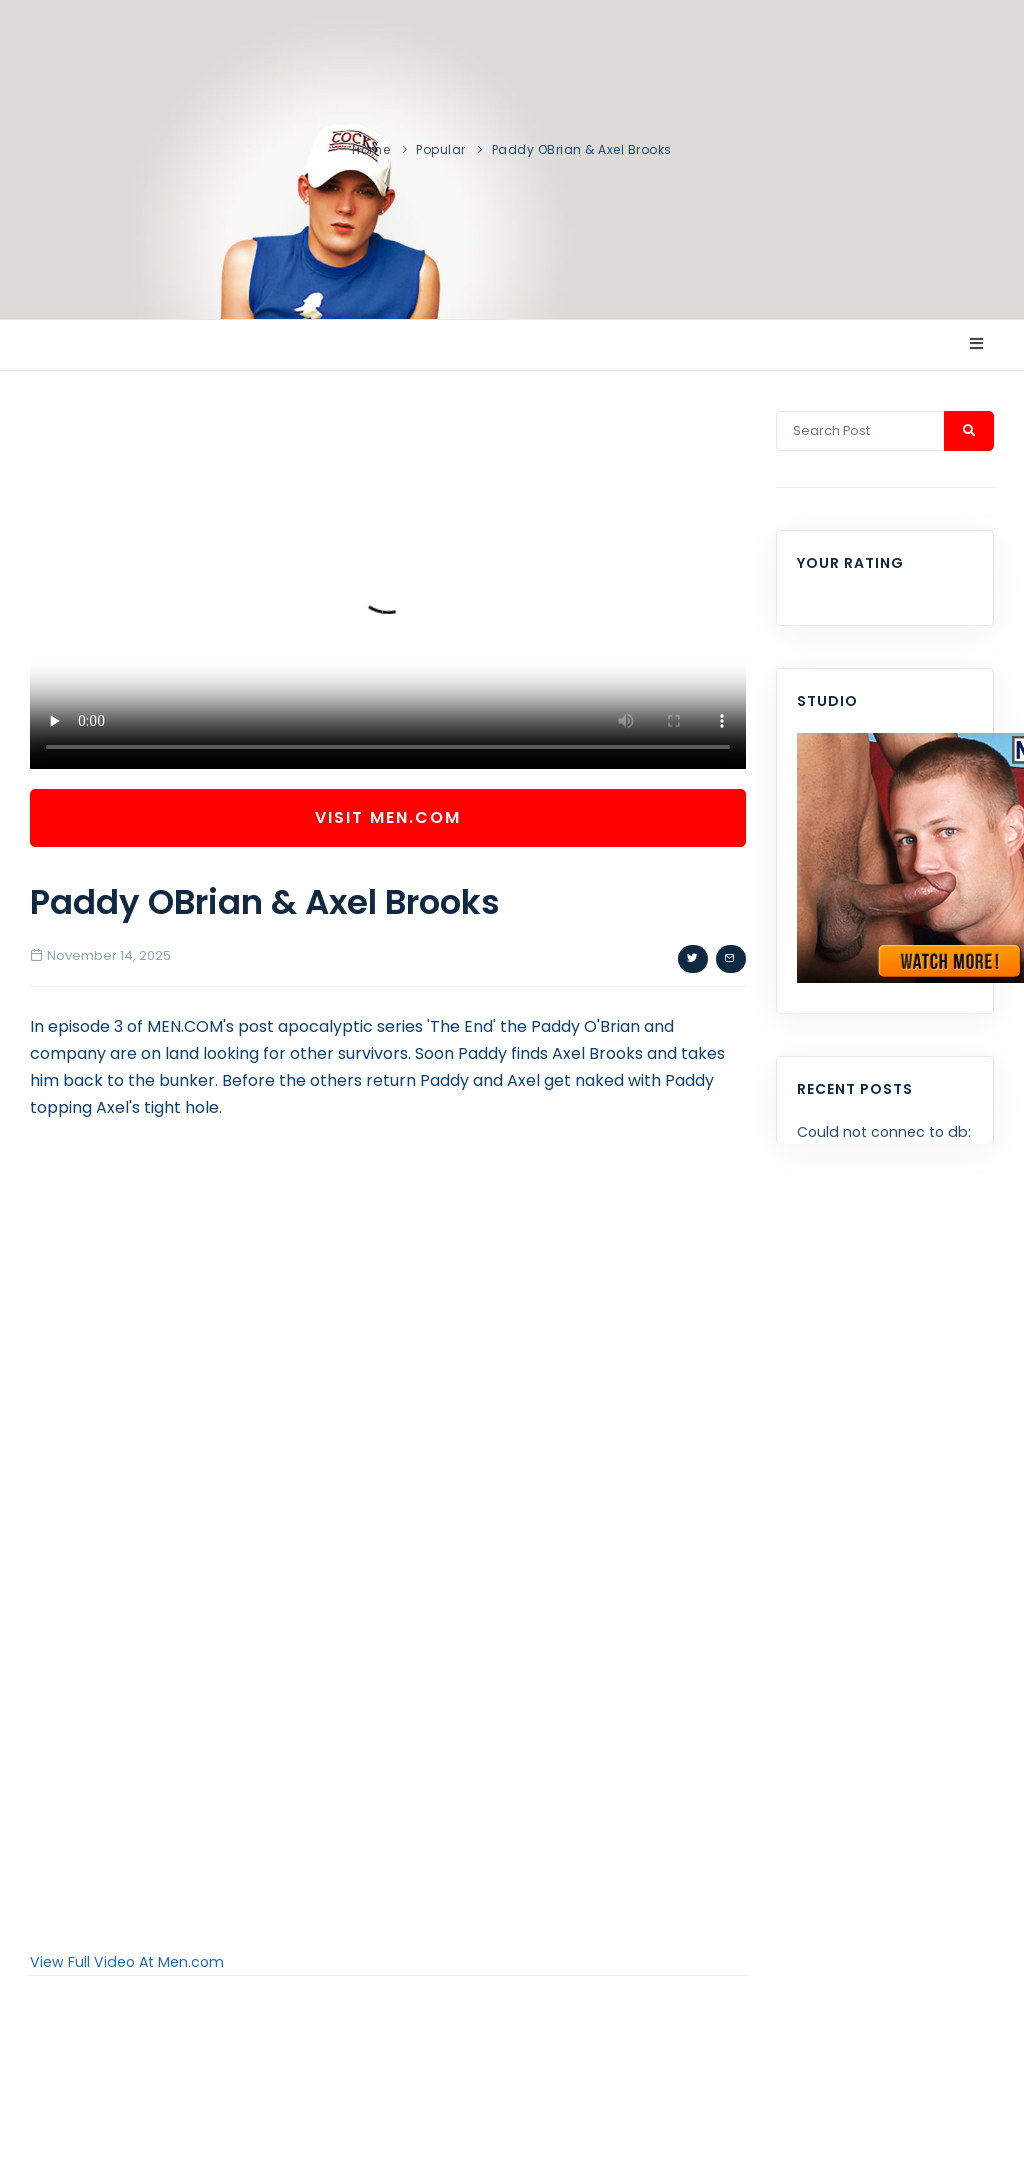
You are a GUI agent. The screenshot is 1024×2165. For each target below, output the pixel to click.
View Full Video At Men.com (127, 1962)
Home (371, 149)
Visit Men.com (388, 817)
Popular (441, 149)
